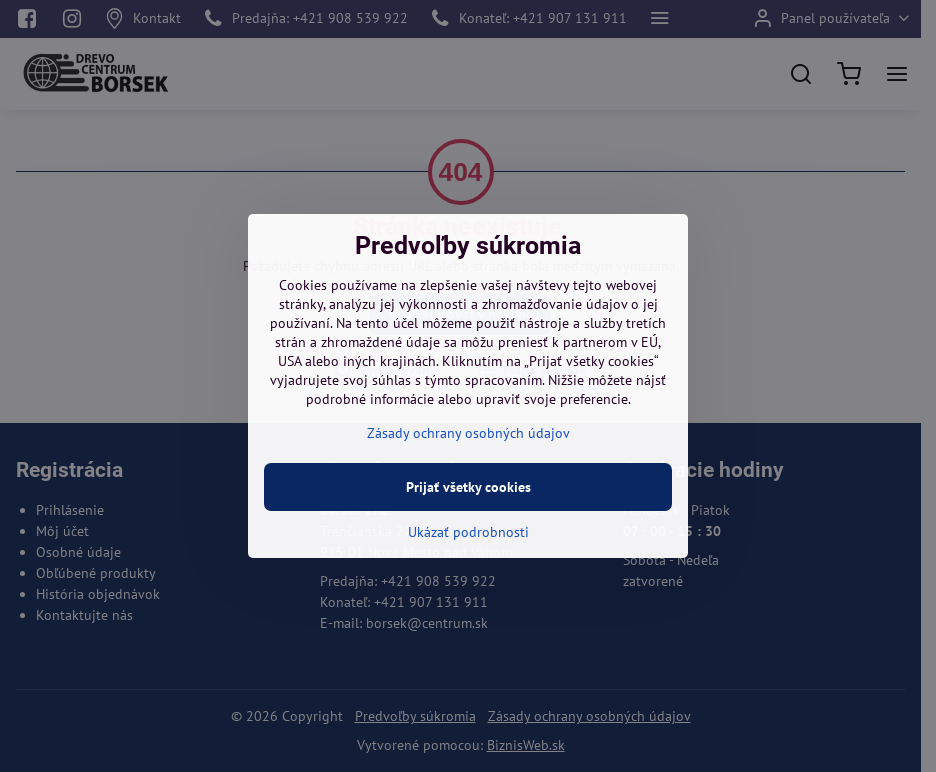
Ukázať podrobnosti (468, 532)
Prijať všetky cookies (468, 487)
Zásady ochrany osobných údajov (468, 433)
